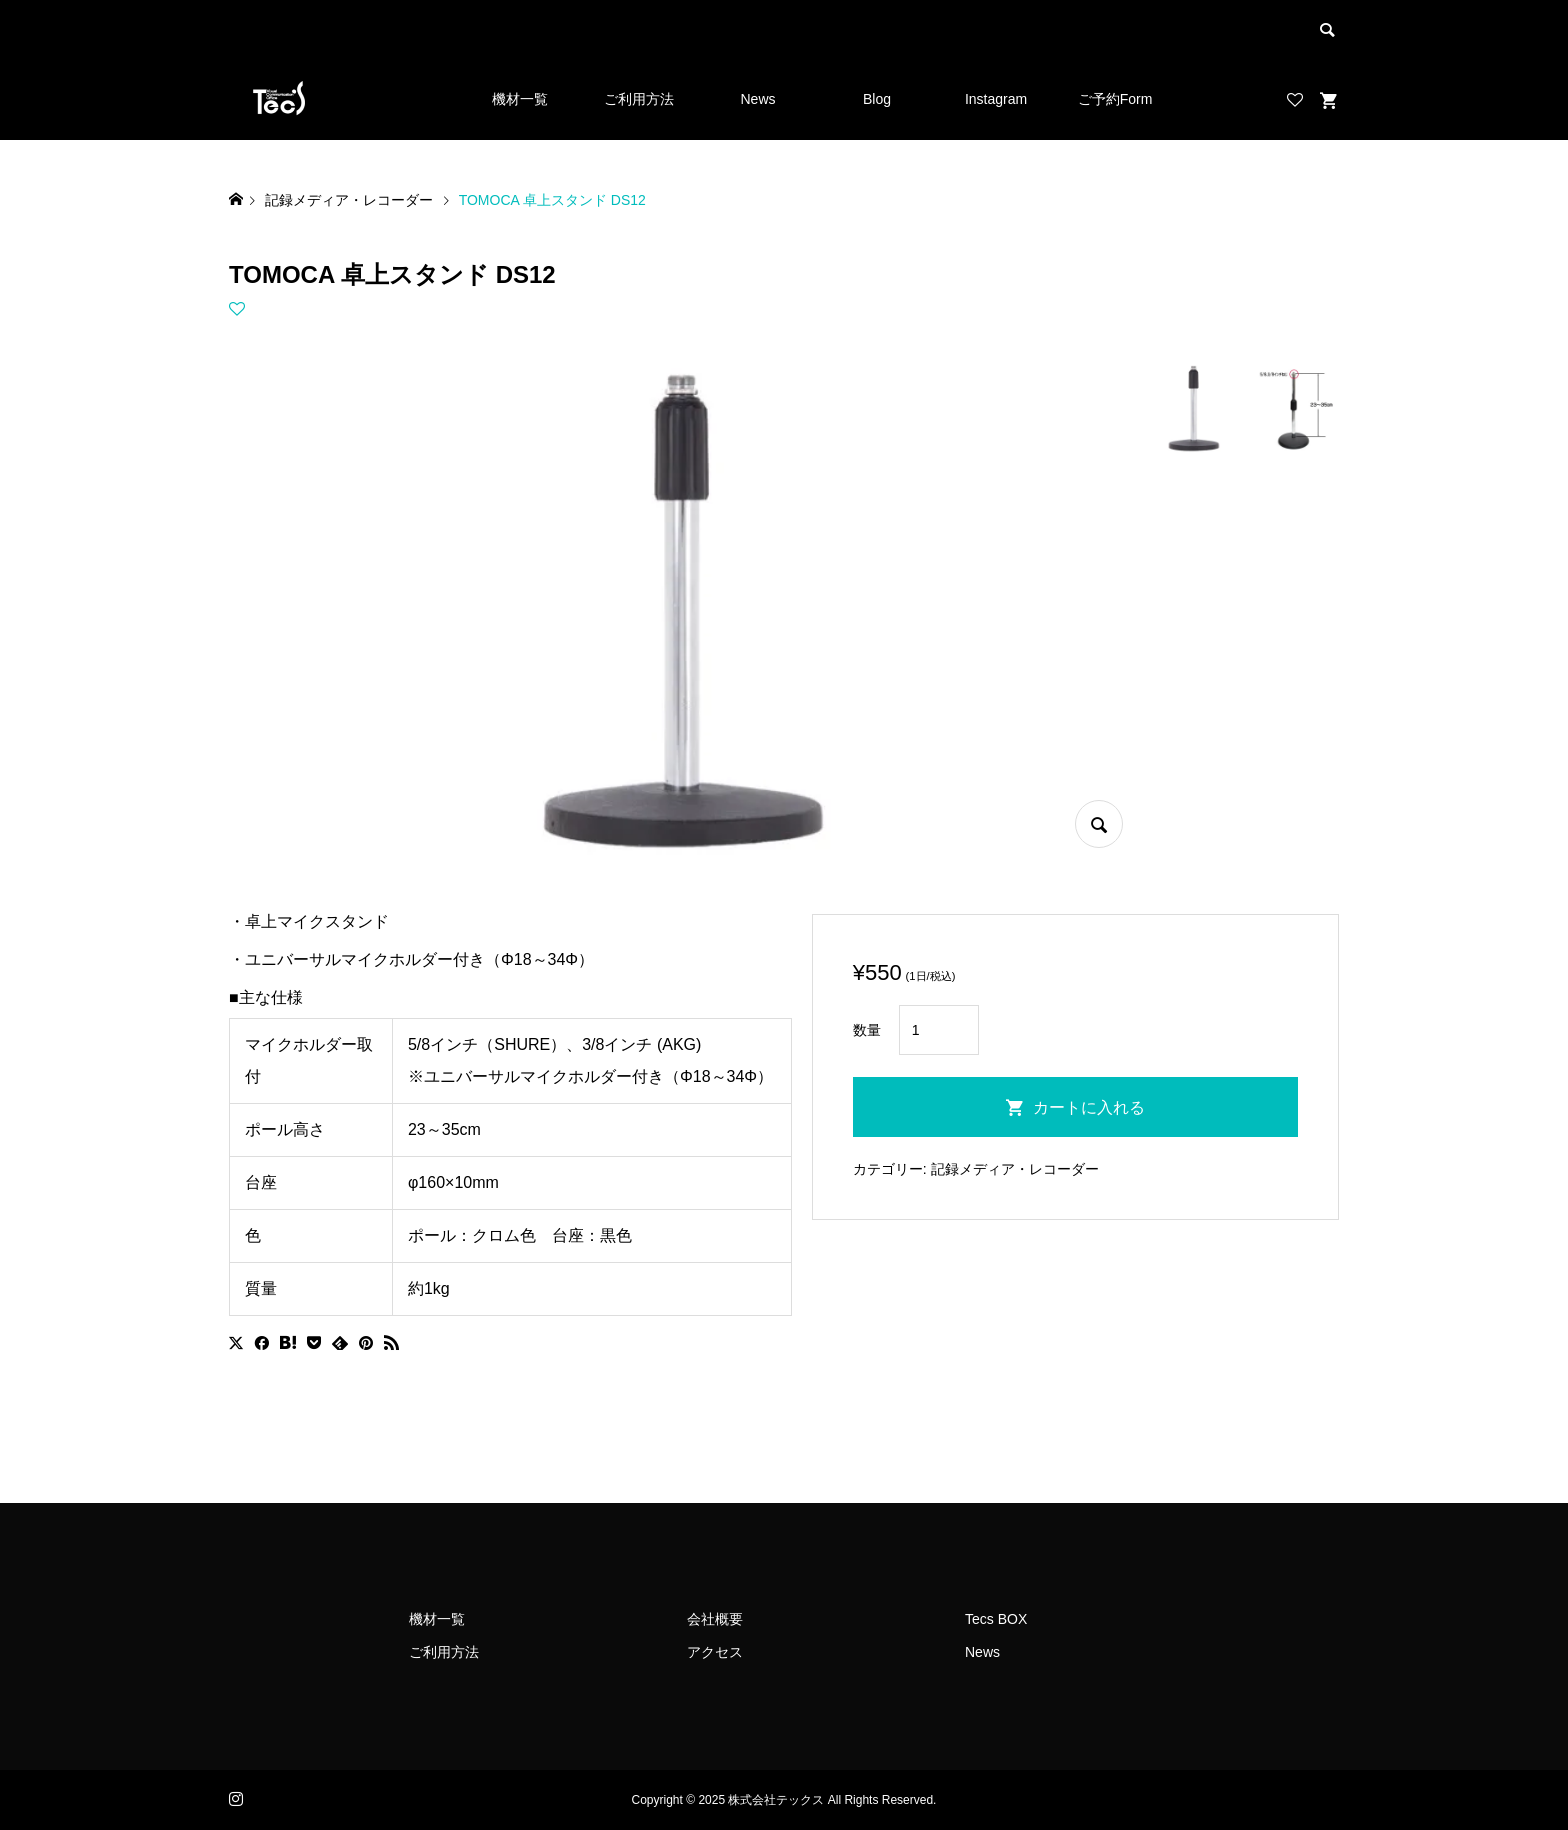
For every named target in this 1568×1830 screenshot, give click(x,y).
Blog (877, 99)
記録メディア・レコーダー (1015, 1169)
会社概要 (715, 1619)
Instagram (996, 99)
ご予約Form (1115, 99)
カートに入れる (1089, 1107)
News (757, 99)
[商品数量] (939, 1030)
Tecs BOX (996, 1619)
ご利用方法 (639, 99)
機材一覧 (520, 99)
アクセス (715, 1652)
